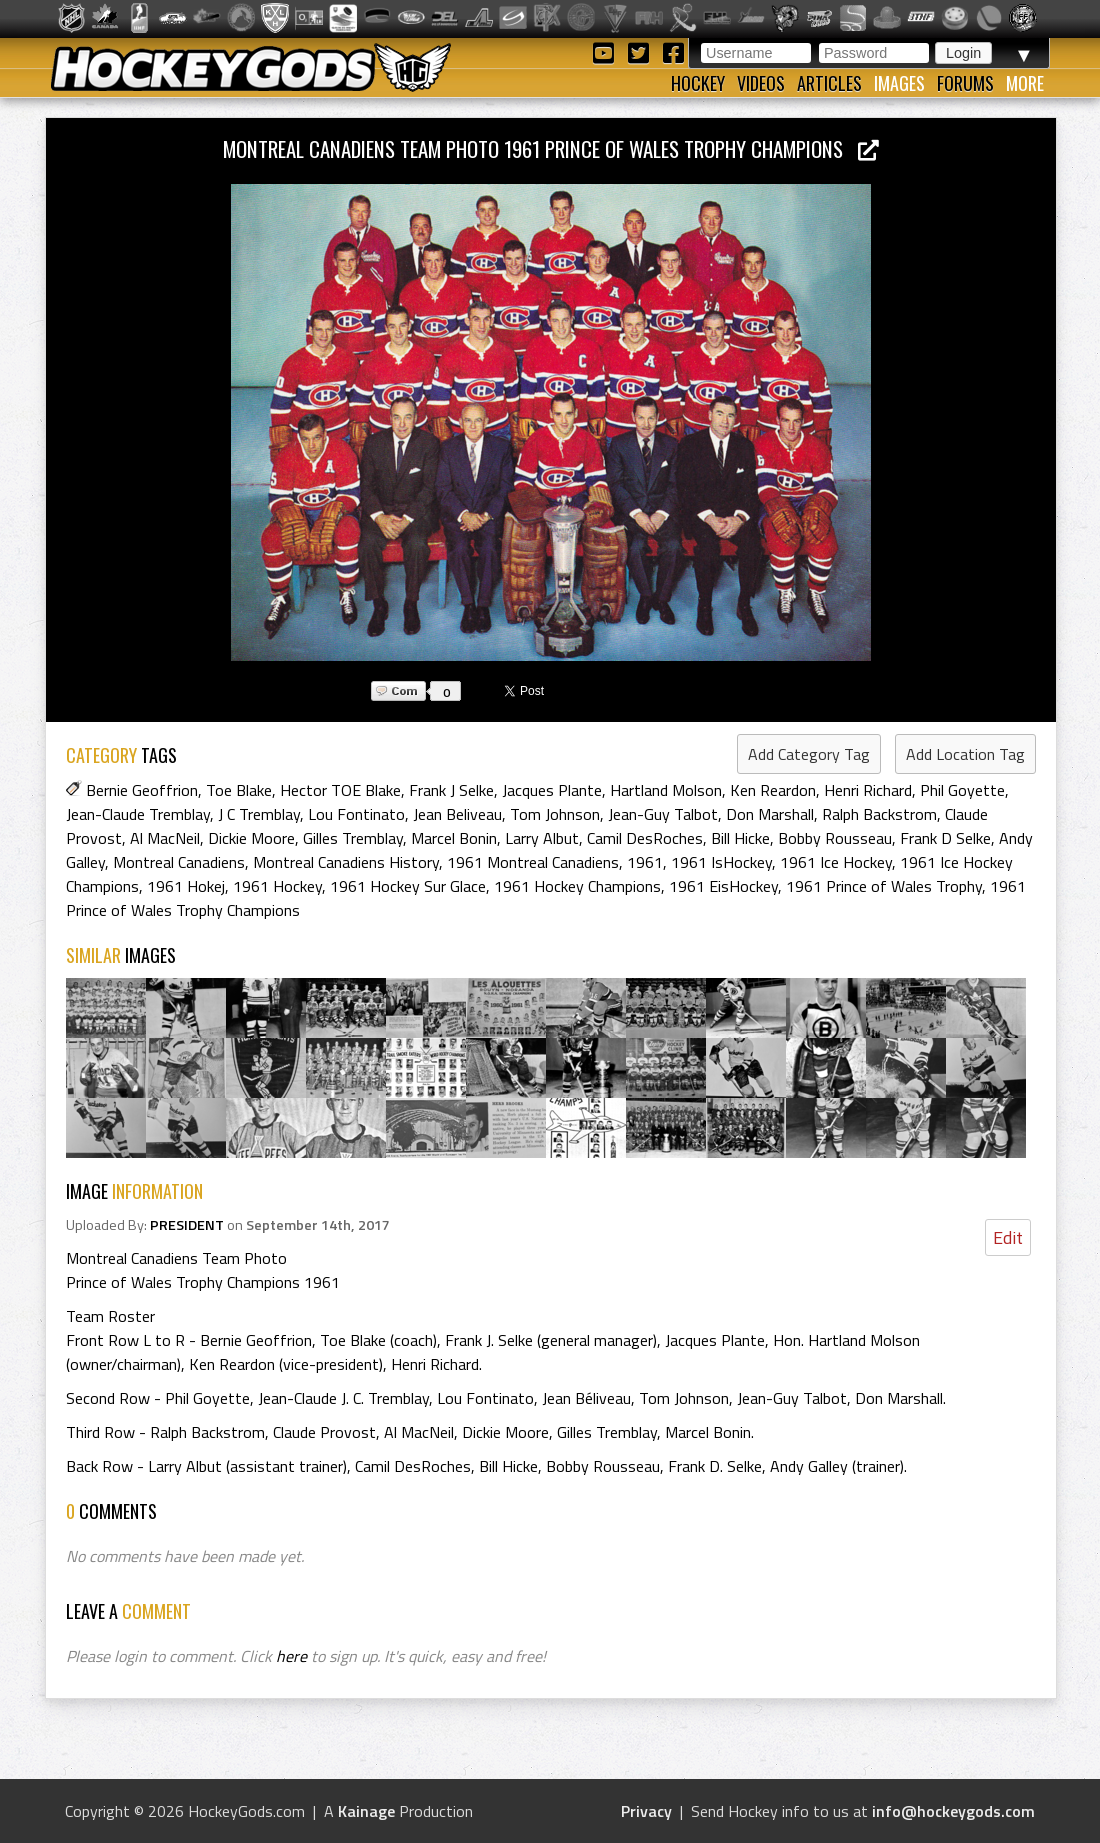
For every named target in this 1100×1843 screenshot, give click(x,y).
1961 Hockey (277, 886)
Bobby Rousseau (835, 838)
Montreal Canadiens (179, 862)
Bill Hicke (740, 838)
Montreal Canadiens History (346, 862)
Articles (829, 83)
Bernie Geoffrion (142, 790)
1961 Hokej (186, 886)
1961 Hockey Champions (577, 886)
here (291, 1656)
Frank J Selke (451, 790)
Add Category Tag (809, 754)
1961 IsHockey (721, 862)
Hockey (698, 83)
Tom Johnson (555, 814)
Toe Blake (239, 790)
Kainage (366, 1811)
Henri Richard (868, 790)
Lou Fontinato (356, 814)
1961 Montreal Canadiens (533, 862)
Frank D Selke (945, 838)
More (1025, 83)
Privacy (646, 1811)
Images (899, 83)
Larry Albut (542, 838)
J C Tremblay (259, 814)
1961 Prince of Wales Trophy (884, 886)
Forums (965, 83)
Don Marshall (770, 814)
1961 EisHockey (723, 886)
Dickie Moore (251, 838)
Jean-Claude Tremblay (138, 814)
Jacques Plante (552, 790)
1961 (645, 862)
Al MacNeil (165, 838)
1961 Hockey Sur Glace (408, 886)
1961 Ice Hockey (836, 862)
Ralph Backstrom (879, 814)
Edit (1008, 1237)
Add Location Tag (965, 754)
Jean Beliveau (457, 814)
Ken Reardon (773, 790)
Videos (761, 83)
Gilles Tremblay (353, 838)
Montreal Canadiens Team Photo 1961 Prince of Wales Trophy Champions (551, 148)
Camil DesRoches (645, 838)
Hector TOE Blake (340, 790)
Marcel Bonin (454, 838)
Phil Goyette (962, 790)
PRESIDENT (187, 1225)
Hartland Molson (666, 790)
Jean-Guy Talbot (663, 814)
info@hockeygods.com (953, 1811)
